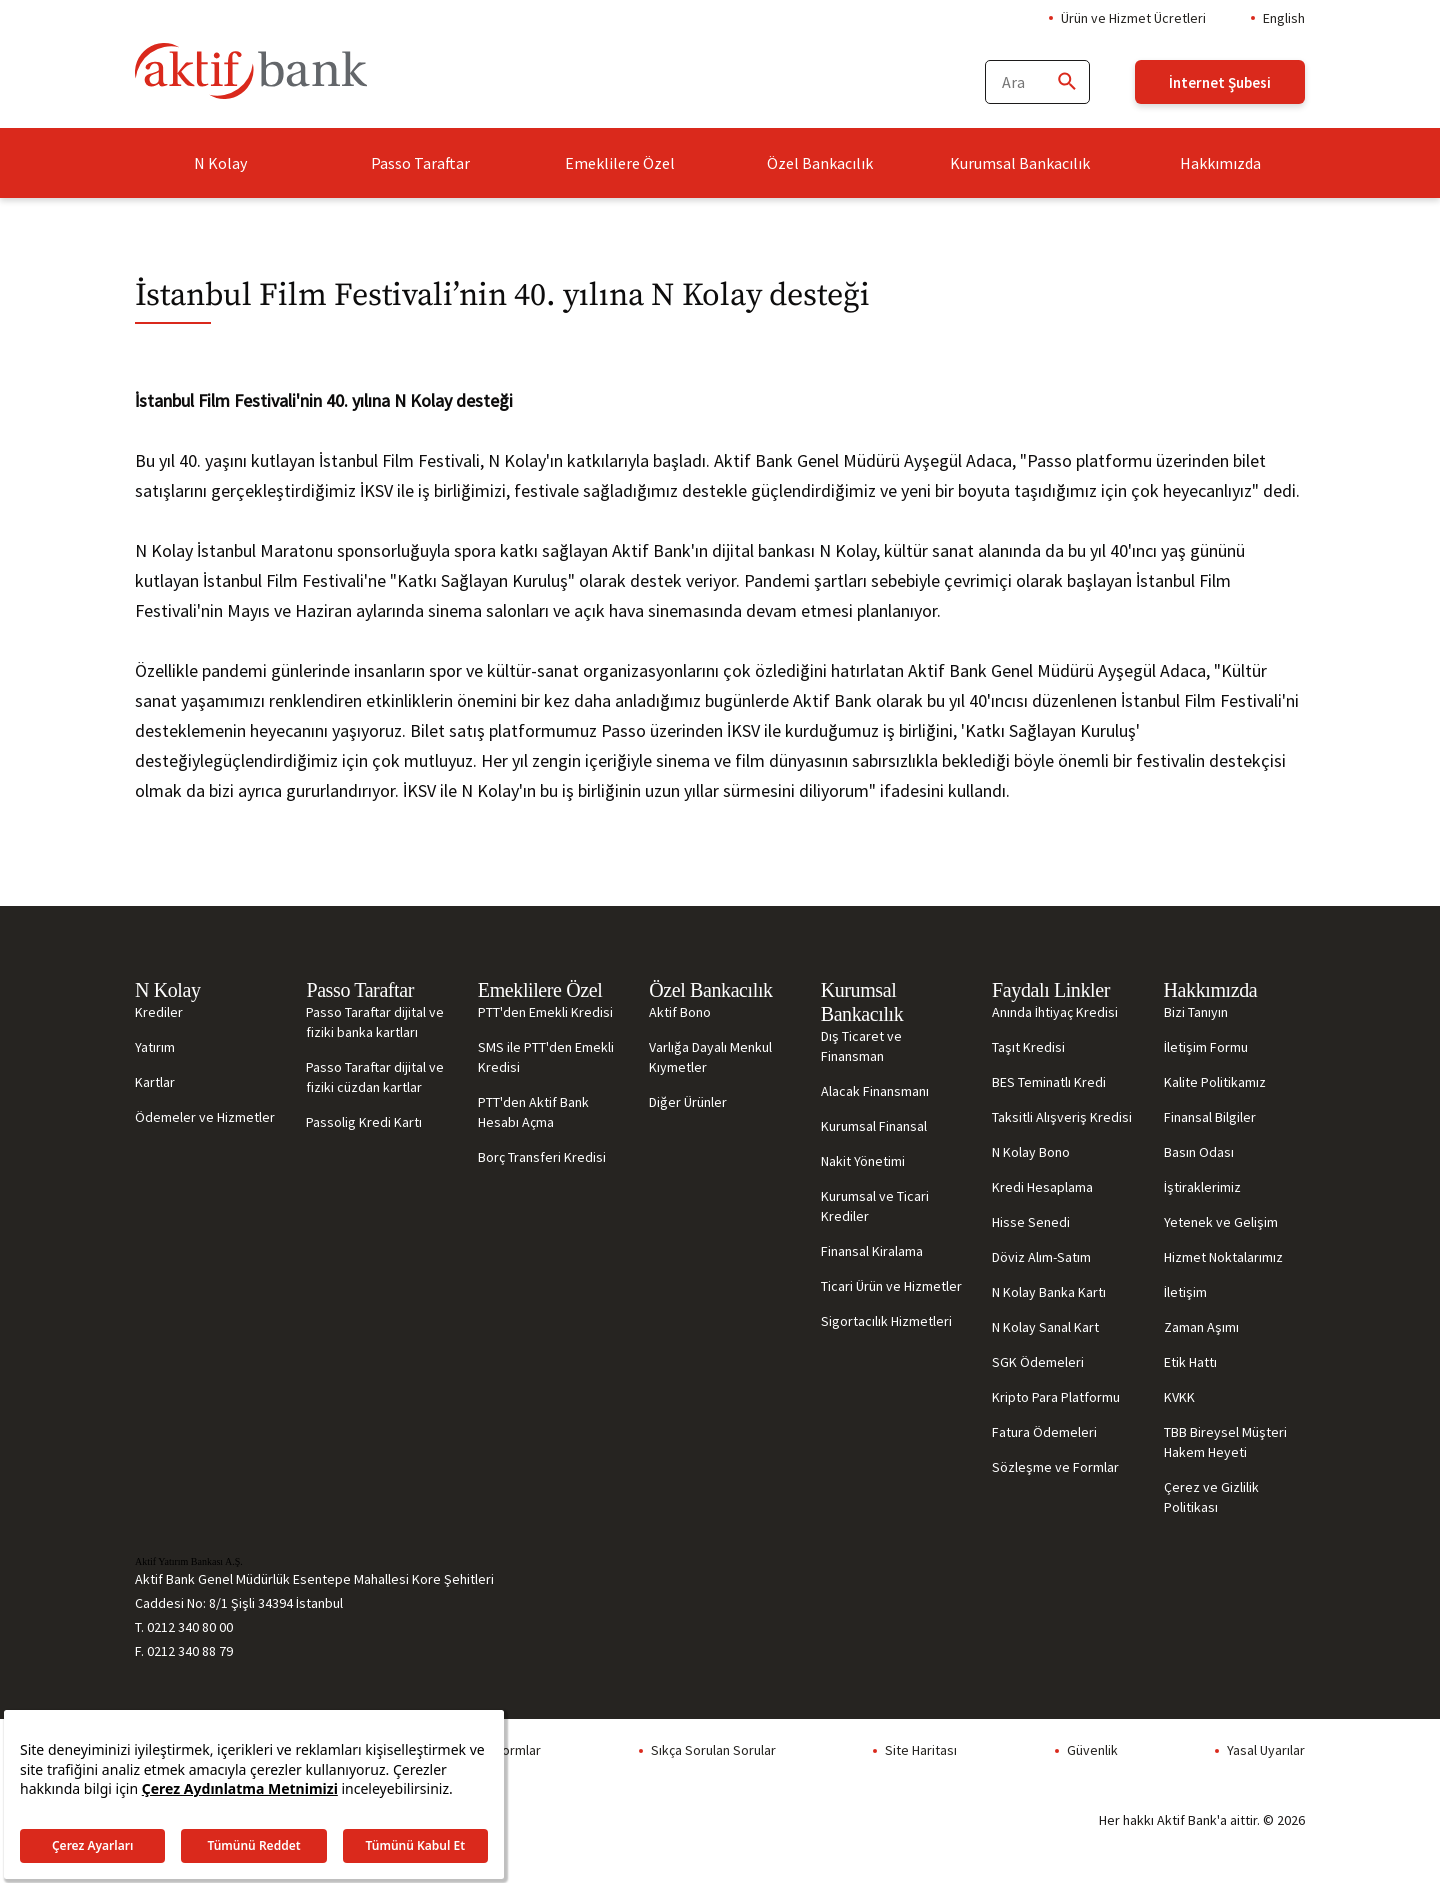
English (1284, 18)
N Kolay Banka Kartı (1049, 1292)
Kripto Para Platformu (1056, 1397)
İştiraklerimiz (1202, 1187)
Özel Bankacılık (820, 163)
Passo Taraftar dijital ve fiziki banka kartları (375, 1022)
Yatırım (155, 1047)
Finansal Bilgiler (1210, 1117)
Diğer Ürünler (688, 1102)
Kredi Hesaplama (1042, 1187)
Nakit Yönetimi (863, 1161)
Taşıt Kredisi (1028, 1047)
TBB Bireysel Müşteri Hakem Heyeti (1225, 1442)
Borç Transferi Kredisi (542, 1157)
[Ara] (1066, 82)
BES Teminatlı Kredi (1049, 1082)
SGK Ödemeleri (1038, 1362)
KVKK (1179, 1397)
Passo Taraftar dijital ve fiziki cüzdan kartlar (375, 1077)
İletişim (1185, 1292)
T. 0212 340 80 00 (184, 1627)
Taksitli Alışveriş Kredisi (1062, 1117)
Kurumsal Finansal (874, 1126)
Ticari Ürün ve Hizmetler (891, 1286)
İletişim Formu (1206, 1047)
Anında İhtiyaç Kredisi (1055, 1012)
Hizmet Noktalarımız (1223, 1257)
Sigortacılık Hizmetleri (886, 1321)
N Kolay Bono (1031, 1152)
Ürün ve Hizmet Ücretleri (1133, 18)
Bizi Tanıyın (1196, 1012)
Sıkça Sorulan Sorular (713, 1750)
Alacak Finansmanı (875, 1091)
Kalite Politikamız (1215, 1082)
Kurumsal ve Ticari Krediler (875, 1206)
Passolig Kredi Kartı (364, 1122)
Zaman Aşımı (1201, 1327)
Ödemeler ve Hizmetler (205, 1117)
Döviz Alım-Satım (1041, 1257)
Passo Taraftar (420, 163)
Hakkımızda (1220, 163)
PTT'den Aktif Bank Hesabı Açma (533, 1112)
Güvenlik (1092, 1750)
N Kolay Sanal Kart (1045, 1327)
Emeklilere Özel (620, 163)
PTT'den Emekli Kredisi (545, 1012)
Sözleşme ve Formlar (1055, 1467)
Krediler (159, 1012)
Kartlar (155, 1082)
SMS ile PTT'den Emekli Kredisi (546, 1057)
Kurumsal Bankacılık (1020, 163)
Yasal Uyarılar (1266, 1750)
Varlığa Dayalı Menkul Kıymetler (710, 1057)
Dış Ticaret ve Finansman (861, 1046)
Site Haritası (921, 1750)
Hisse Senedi (1031, 1222)
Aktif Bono (680, 1012)
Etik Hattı (1190, 1362)
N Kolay (220, 163)
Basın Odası (1199, 1152)
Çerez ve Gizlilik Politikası (1211, 1497)
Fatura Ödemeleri (1044, 1432)
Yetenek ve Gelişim (1221, 1222)
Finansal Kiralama (872, 1251)
